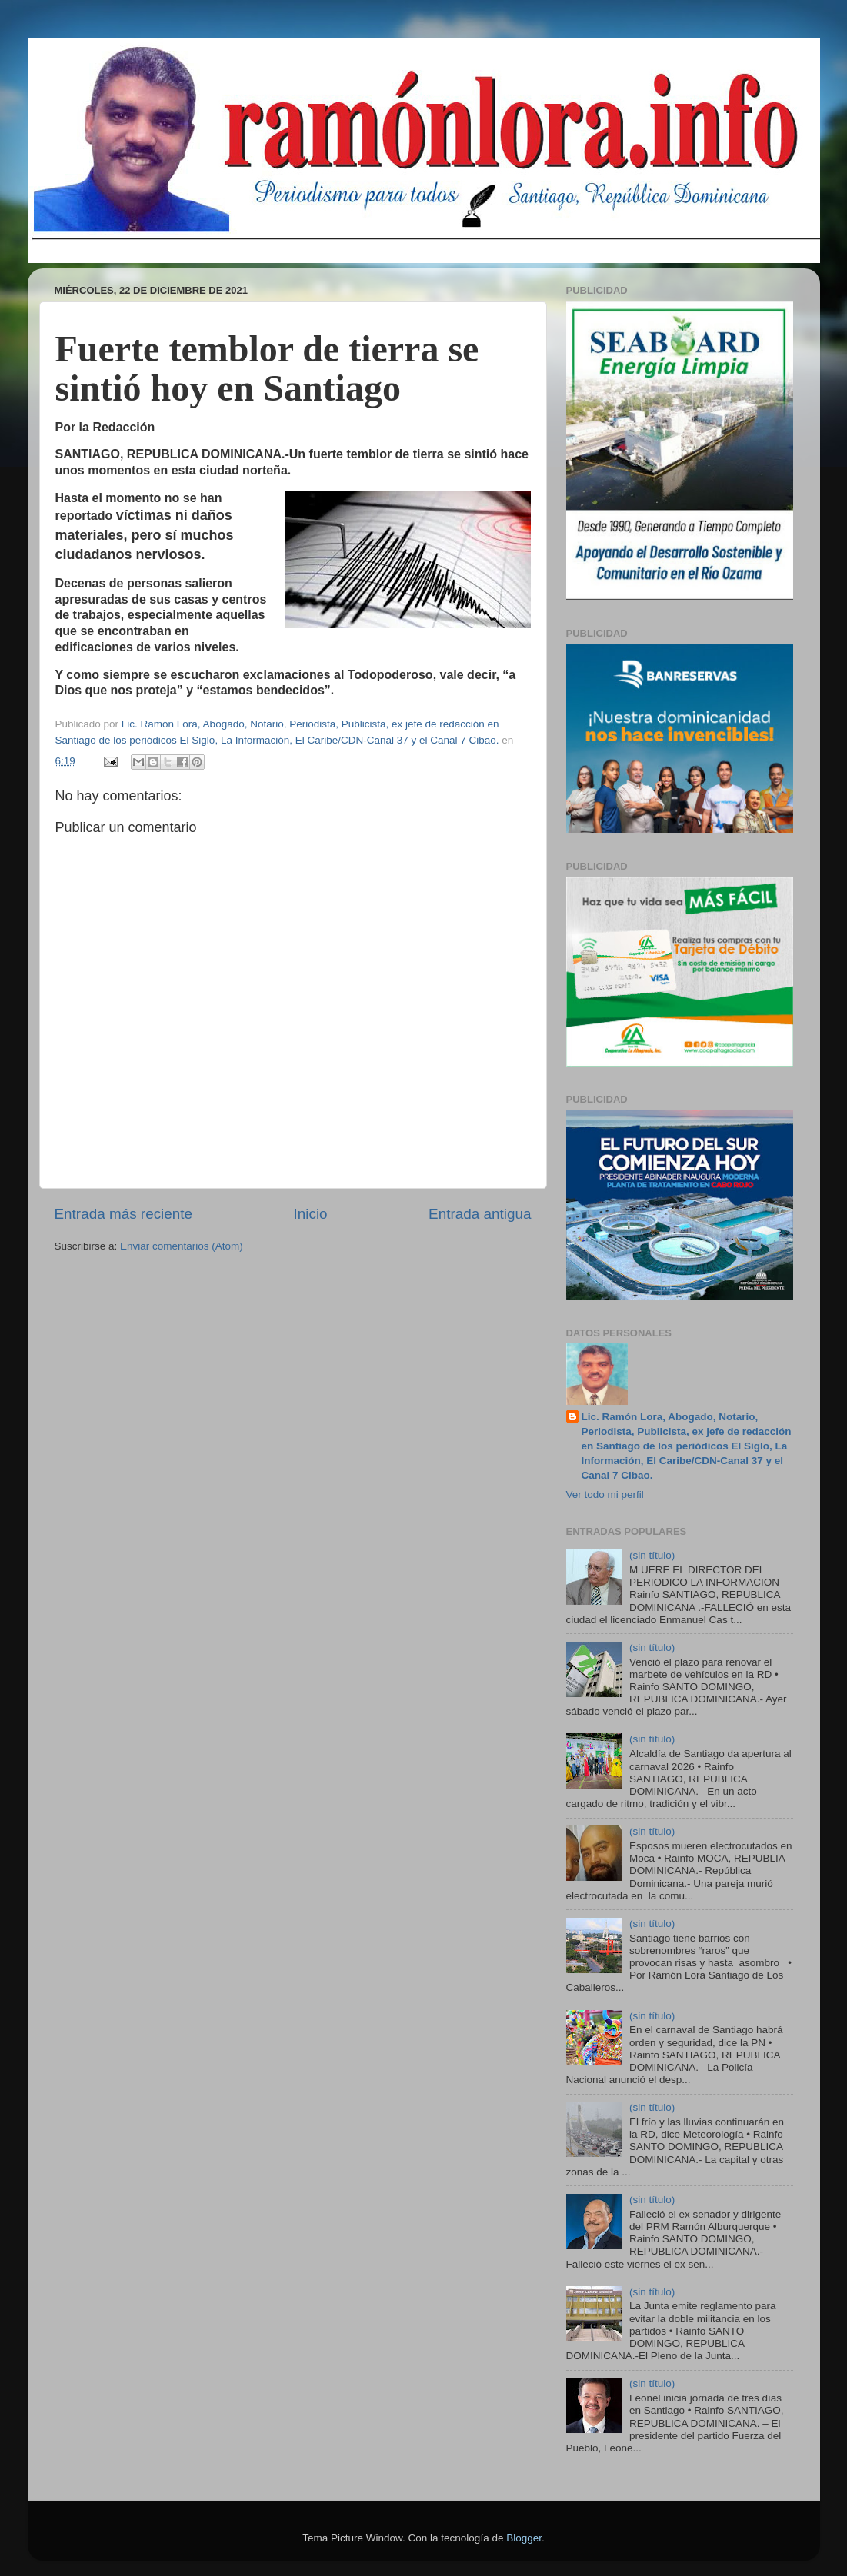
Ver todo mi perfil (605, 1494)
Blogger (524, 2538)
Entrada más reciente (124, 1214)
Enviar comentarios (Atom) (181, 1246)
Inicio (311, 1214)
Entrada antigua (480, 1214)
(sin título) (652, 1555)
